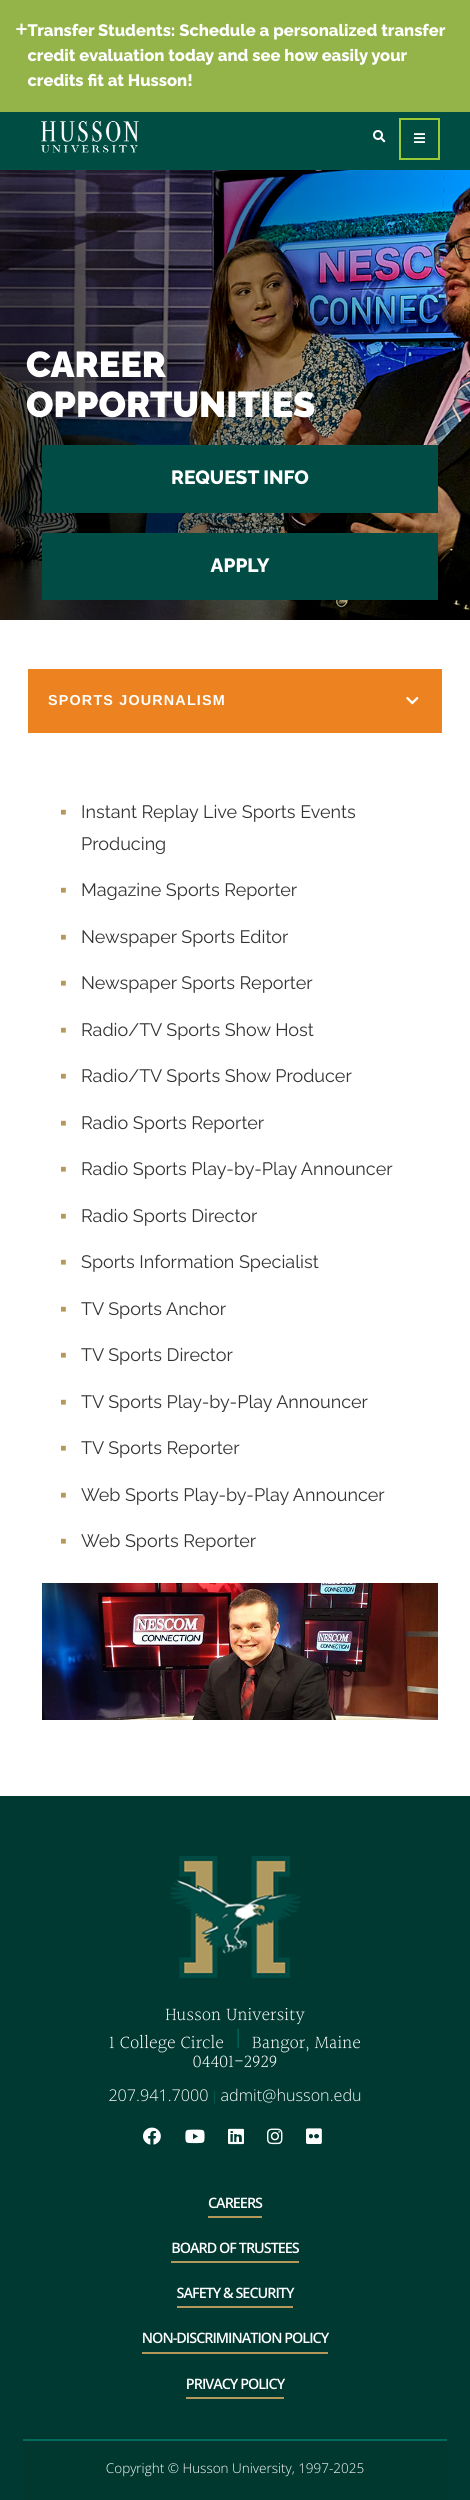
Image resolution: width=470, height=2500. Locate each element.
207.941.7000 (158, 2095)
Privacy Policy (235, 2384)
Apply (240, 566)
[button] (235, 701)
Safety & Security (235, 2293)
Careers (235, 2203)
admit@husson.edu (291, 2095)
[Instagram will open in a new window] (285, 2137)
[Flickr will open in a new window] (316, 2137)
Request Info (240, 478)
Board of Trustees (235, 2248)
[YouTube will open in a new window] (205, 2137)
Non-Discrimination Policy (235, 2338)
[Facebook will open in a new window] (162, 2137)
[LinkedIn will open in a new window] (246, 2137)
